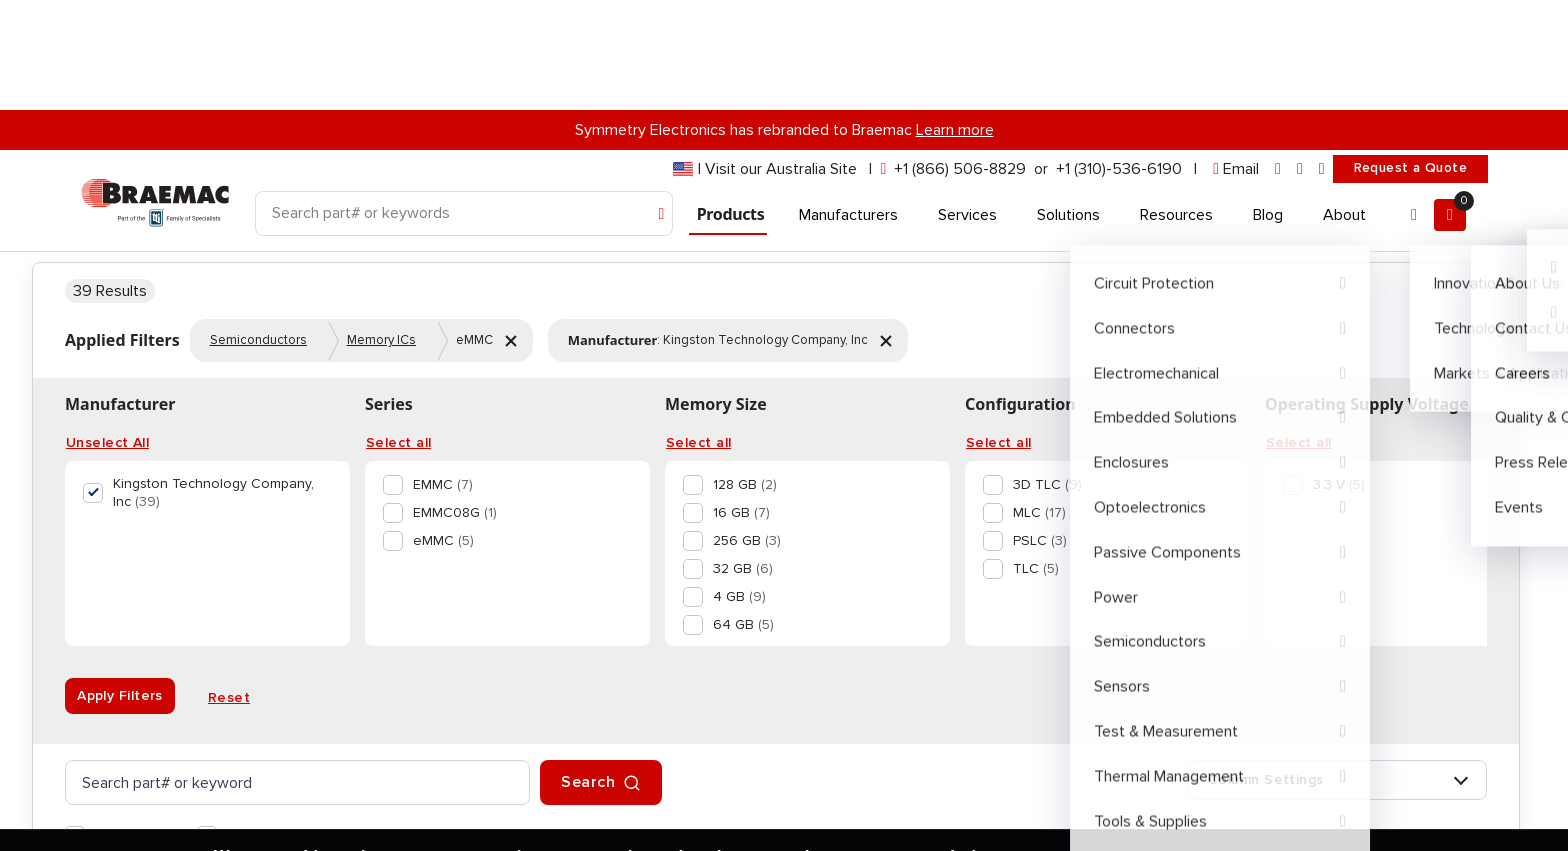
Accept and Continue (484, 815)
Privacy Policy (289, 815)
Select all (398, 670)
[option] (503, 712)
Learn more (955, 20)
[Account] (1414, 105)
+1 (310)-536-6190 (1119, 59)
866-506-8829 (1346, 226)
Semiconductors (258, 567)
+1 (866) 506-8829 (960, 59)
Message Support (1347, 276)
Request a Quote (1410, 58)
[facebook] (1300, 59)
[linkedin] (1278, 59)
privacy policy (507, 768)
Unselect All (107, 670)
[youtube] (1322, 59)
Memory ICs (381, 567)
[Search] (464, 103)
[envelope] (1236, 59)
